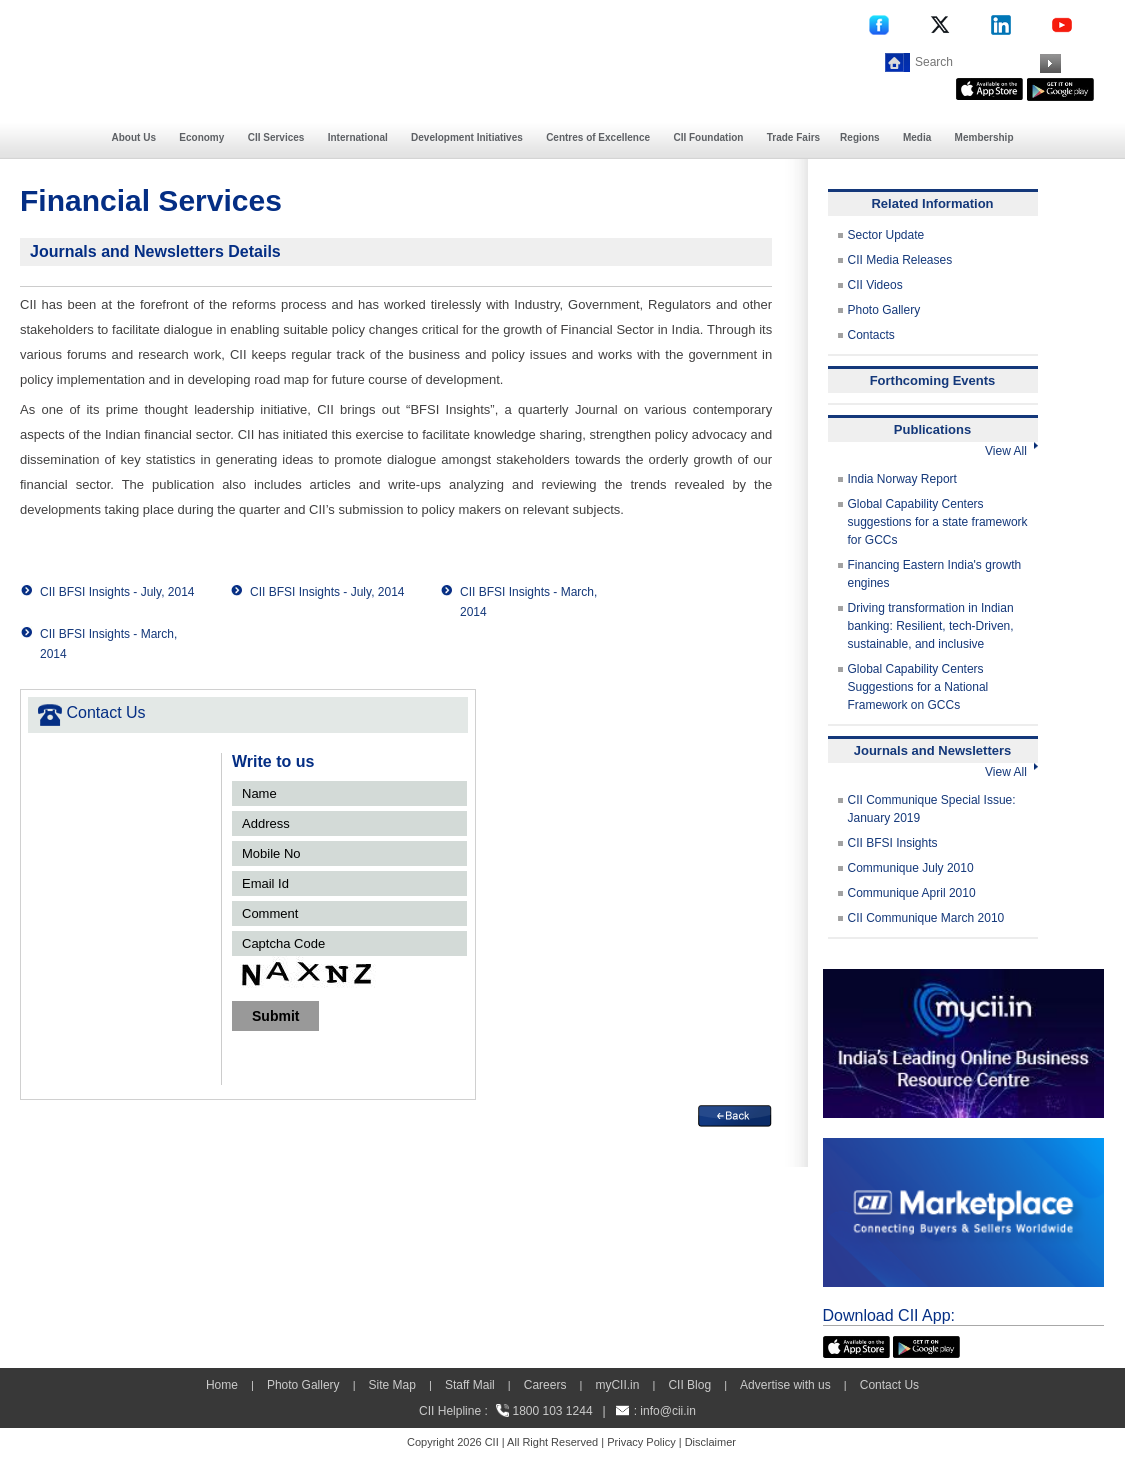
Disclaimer (710, 1442)
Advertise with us (785, 1385)
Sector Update (886, 235)
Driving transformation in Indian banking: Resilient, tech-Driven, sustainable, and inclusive (931, 626)
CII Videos (875, 285)
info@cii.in (668, 1411)
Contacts (871, 335)
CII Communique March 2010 (926, 918)
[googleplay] (1060, 87)
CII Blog (689, 1385)
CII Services (276, 137)
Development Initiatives (467, 137)
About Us (134, 137)
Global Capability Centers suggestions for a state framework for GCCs (938, 522)
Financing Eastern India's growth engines (935, 574)
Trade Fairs (793, 137)
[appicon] (989, 87)
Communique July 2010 (911, 868)
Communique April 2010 (912, 893)
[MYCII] (963, 978)
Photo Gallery (884, 310)
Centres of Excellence (598, 137)
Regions (859, 137)
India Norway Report (902, 479)
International (358, 137)
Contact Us (889, 1385)
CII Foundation (708, 137)
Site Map (392, 1385)
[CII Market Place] (963, 1147)
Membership (984, 137)
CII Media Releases (900, 260)
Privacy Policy (641, 1442)
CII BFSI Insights (893, 843)
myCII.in (617, 1385)
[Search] (975, 62)
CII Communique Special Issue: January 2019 (932, 809)
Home (222, 1385)
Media (917, 137)
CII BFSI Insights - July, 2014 (117, 592)
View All (1011, 451)
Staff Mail (470, 1385)
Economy (201, 137)
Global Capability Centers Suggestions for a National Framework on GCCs (918, 687)
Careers (545, 1385)
